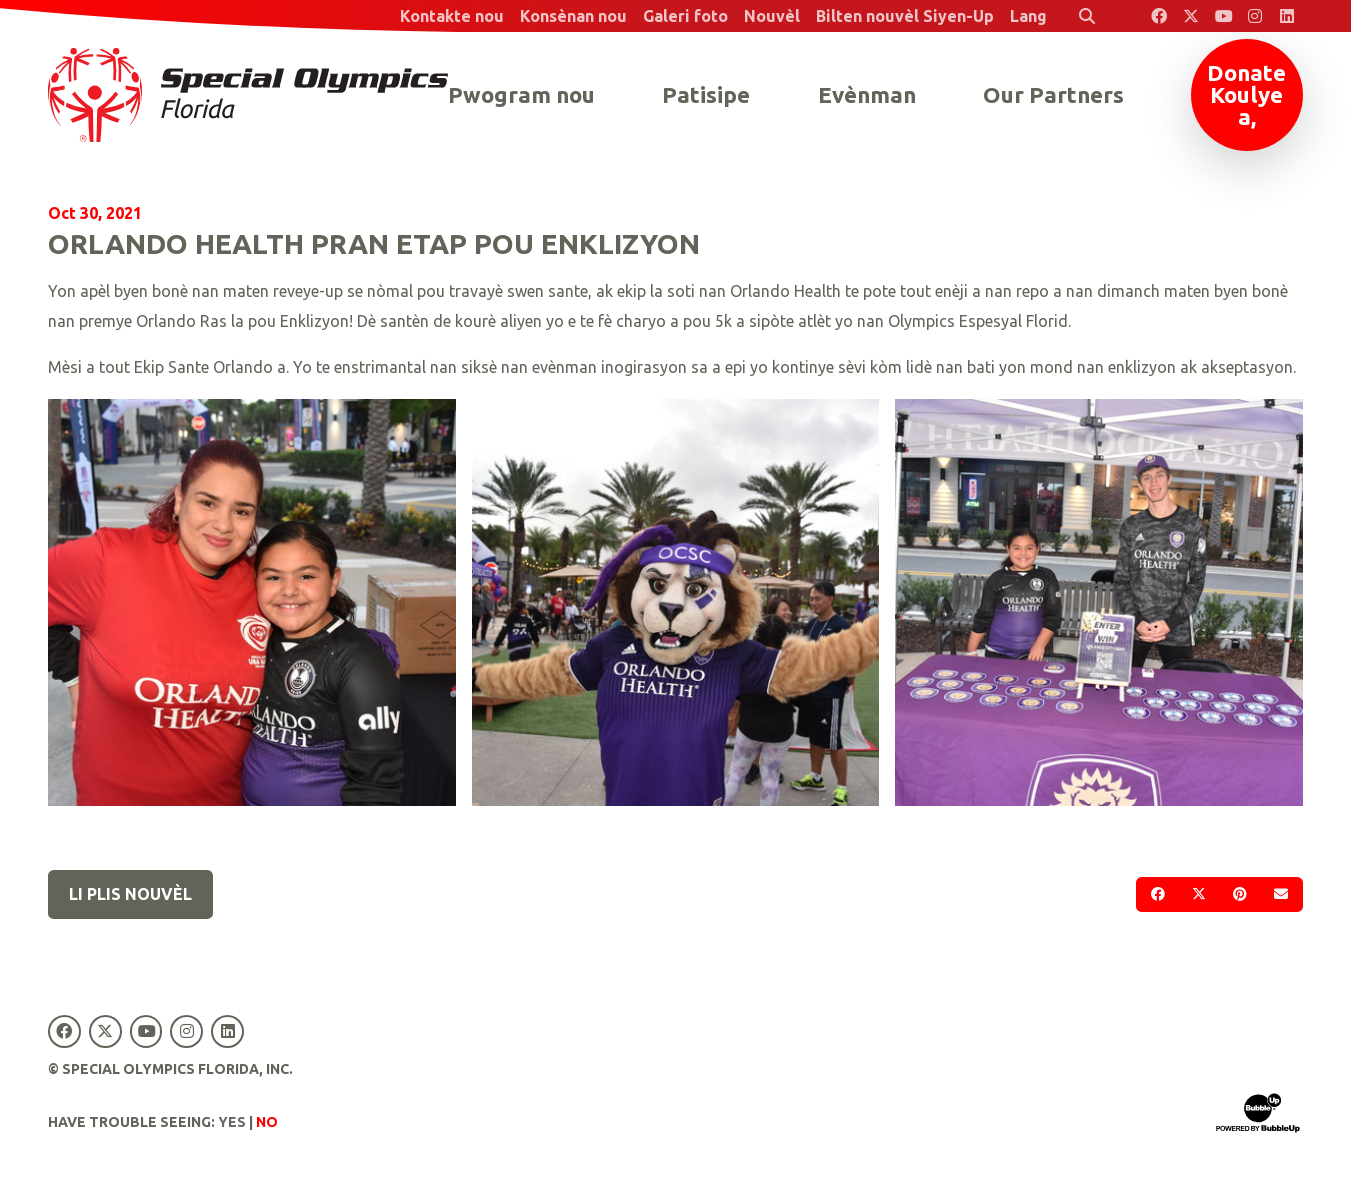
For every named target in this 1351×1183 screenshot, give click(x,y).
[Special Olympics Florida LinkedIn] (1287, 16)
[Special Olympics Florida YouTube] (1223, 16)
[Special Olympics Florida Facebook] (1159, 16)
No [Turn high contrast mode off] (267, 1122)
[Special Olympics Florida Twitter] (1191, 16)
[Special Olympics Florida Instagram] (1255, 16)
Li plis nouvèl (130, 894)
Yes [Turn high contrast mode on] (232, 1122)
